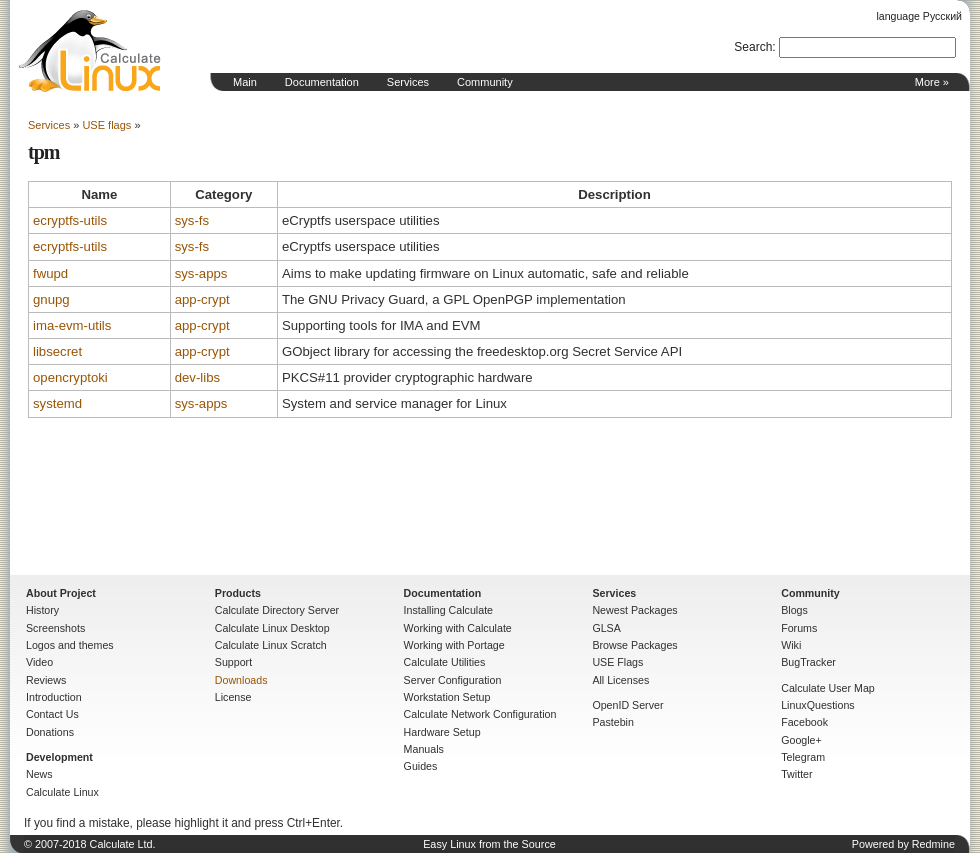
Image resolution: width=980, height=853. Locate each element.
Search (753, 47)
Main (245, 82)
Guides (421, 766)
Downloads (241, 680)
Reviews (46, 680)
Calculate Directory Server (277, 610)
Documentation (322, 82)
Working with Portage (454, 645)
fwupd (50, 273)
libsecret (57, 351)
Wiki (791, 645)
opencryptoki (70, 377)
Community (485, 82)
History (42, 610)
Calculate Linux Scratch (271, 645)
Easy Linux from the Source (489, 844)
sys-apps (201, 273)
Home (90, 51)
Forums (799, 628)
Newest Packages (634, 610)
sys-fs (192, 220)
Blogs (794, 610)
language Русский (919, 16)
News (39, 774)
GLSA (606, 628)
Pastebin (612, 722)
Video (39, 662)
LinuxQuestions (817, 705)
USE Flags (617, 662)
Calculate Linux (62, 792)
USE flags (106, 125)
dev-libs (197, 377)
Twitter (796, 774)
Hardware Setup (442, 732)
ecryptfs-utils (70, 220)
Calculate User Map (828, 688)
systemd (57, 403)
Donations (50, 732)
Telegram (803, 757)
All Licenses (620, 680)
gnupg (51, 299)
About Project (61, 593)
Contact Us (52, 714)
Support (233, 662)
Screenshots (55, 628)
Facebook (804, 722)
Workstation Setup (447, 697)
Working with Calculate (458, 628)
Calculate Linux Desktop (272, 628)
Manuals (424, 749)
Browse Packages (634, 645)
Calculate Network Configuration (480, 714)
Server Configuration (453, 680)
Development (59, 757)
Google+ (801, 740)
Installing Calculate (448, 610)
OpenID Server (627, 705)
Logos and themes (70, 645)
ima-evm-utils (72, 325)
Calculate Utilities (445, 662)
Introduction (54, 697)
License (233, 697)
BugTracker (808, 662)
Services (408, 82)
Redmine (933, 844)
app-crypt (202, 299)
